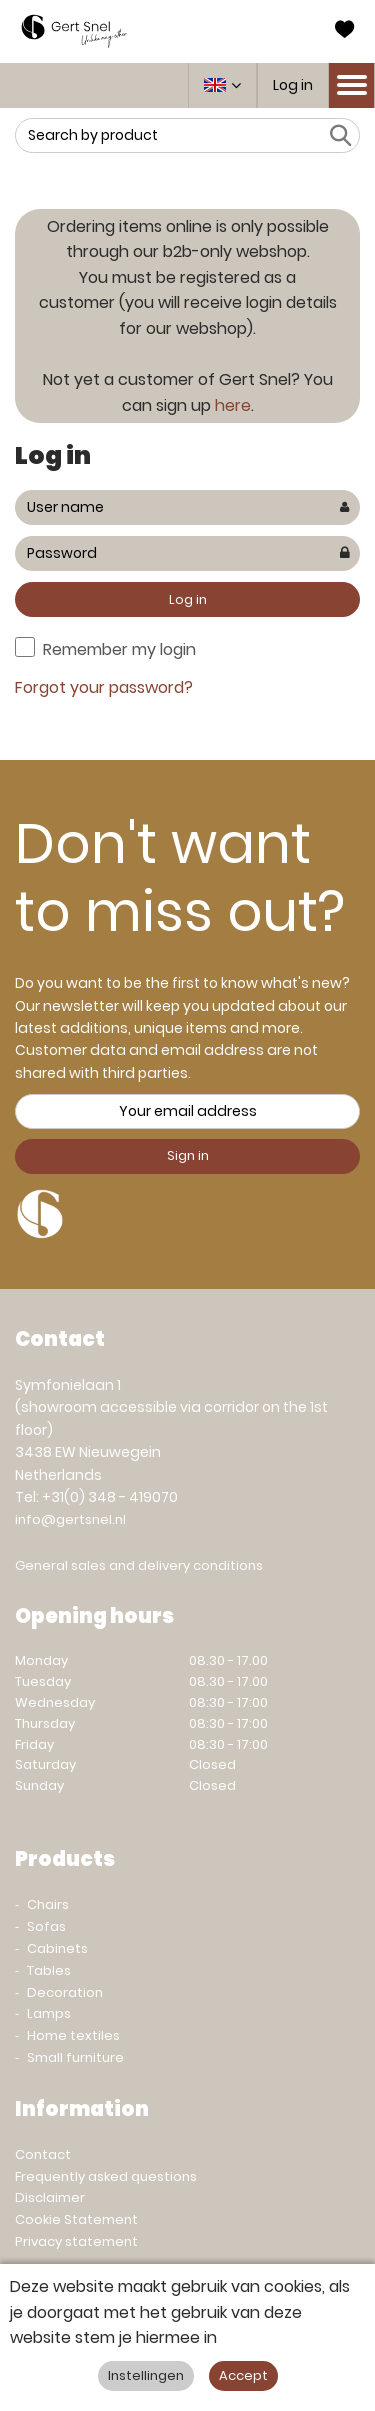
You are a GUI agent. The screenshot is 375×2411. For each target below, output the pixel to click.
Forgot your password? (104, 687)
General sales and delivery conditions (139, 1565)
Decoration (65, 1992)
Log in (293, 85)
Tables (49, 1970)
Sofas (46, 1926)
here (233, 405)
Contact (43, 2154)
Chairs (48, 1904)
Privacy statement (76, 2241)
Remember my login (119, 649)
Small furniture (75, 2057)
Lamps (49, 2013)
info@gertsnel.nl (70, 1519)
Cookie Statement (76, 2219)
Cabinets (57, 1948)
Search (340, 135)
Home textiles (73, 2035)
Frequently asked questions (106, 2176)
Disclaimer (50, 2197)
